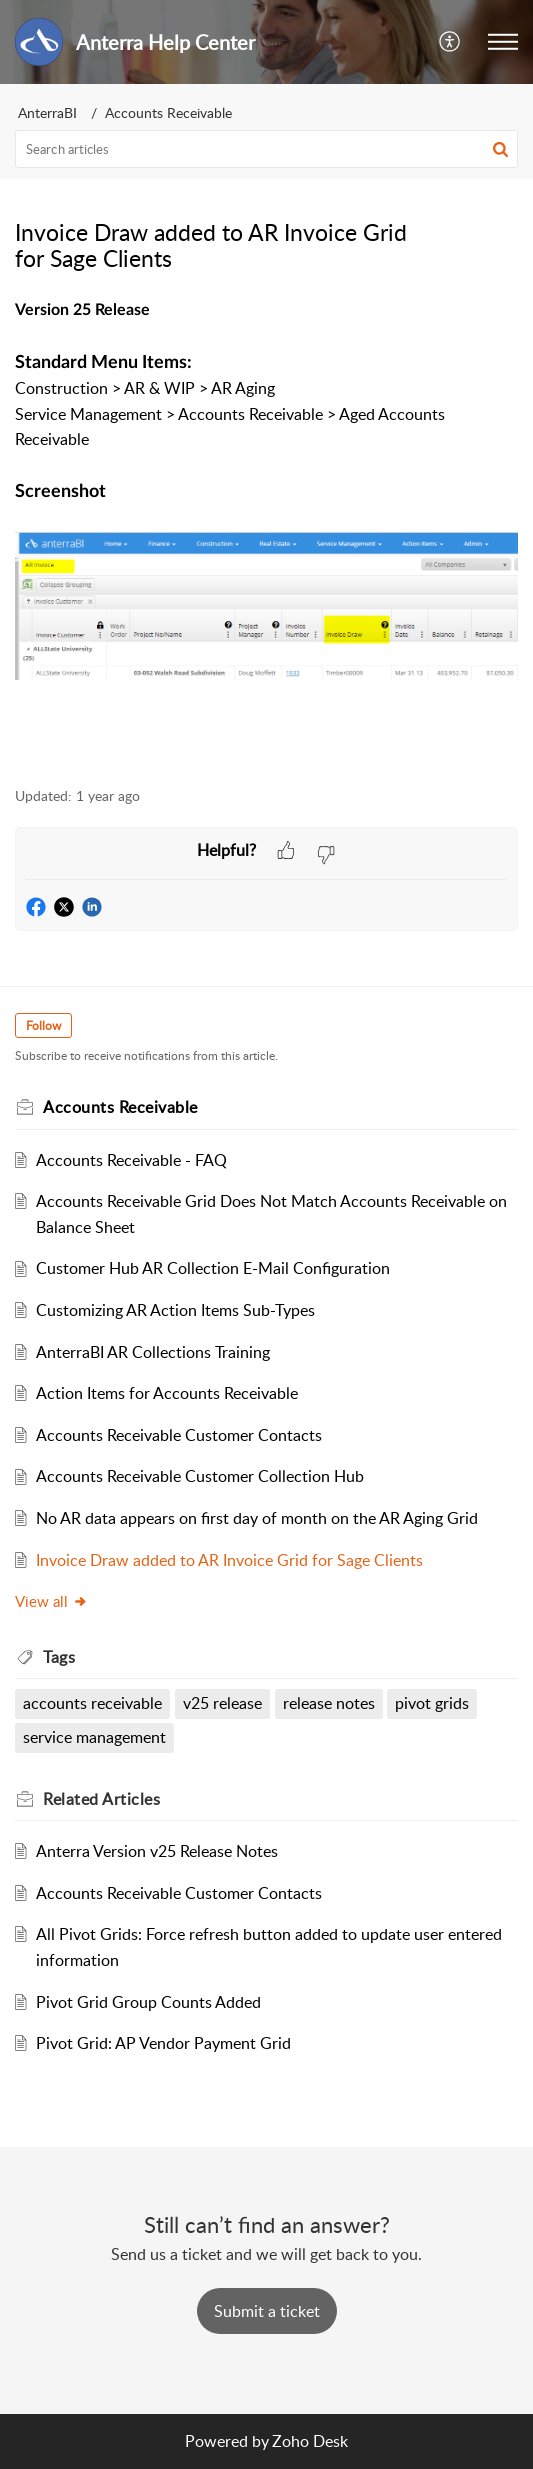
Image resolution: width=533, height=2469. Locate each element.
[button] (450, 42)
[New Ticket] (267, 2311)
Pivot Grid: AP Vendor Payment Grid (163, 2043)
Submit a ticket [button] (267, 2311)
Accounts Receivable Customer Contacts (179, 1435)
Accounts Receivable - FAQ (131, 1160)
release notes (329, 1703)
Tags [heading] (59, 1657)
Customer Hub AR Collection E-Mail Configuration (213, 1268)
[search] (266, 149)
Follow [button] (43, 1025)
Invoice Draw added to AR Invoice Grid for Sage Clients (229, 1560)
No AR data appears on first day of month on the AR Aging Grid (257, 1518)
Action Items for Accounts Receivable (167, 1393)
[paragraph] (266, 530)
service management (94, 1737)
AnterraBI (47, 112)
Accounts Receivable (168, 112)
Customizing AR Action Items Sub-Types (175, 1310)
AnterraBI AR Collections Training (153, 1352)
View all (51, 1601)
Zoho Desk (310, 2441)
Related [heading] (101, 1799)
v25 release (222, 1703)
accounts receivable (92, 1703)
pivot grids (432, 1703)
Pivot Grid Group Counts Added (148, 2002)
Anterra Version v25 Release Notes (157, 1851)
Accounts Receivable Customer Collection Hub (200, 1476)
